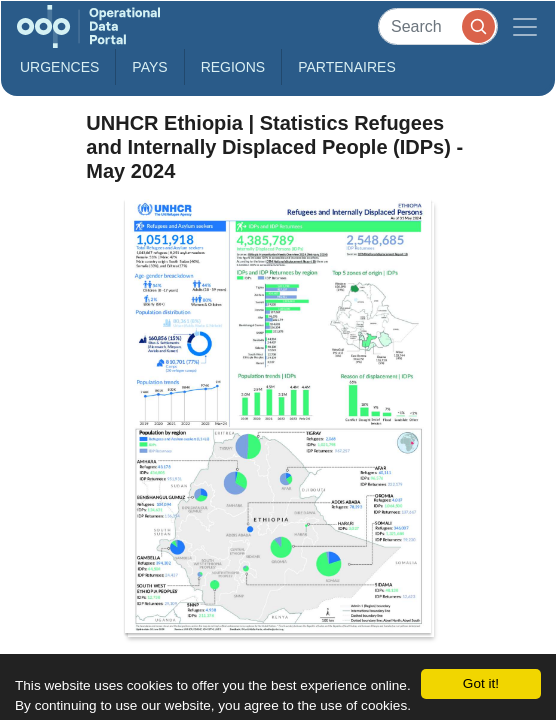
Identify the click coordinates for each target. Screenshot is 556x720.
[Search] (438, 26)
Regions (233, 67)
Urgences (59, 67)
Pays (149, 67)
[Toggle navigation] (525, 26)
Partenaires (347, 67)
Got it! (481, 683)
